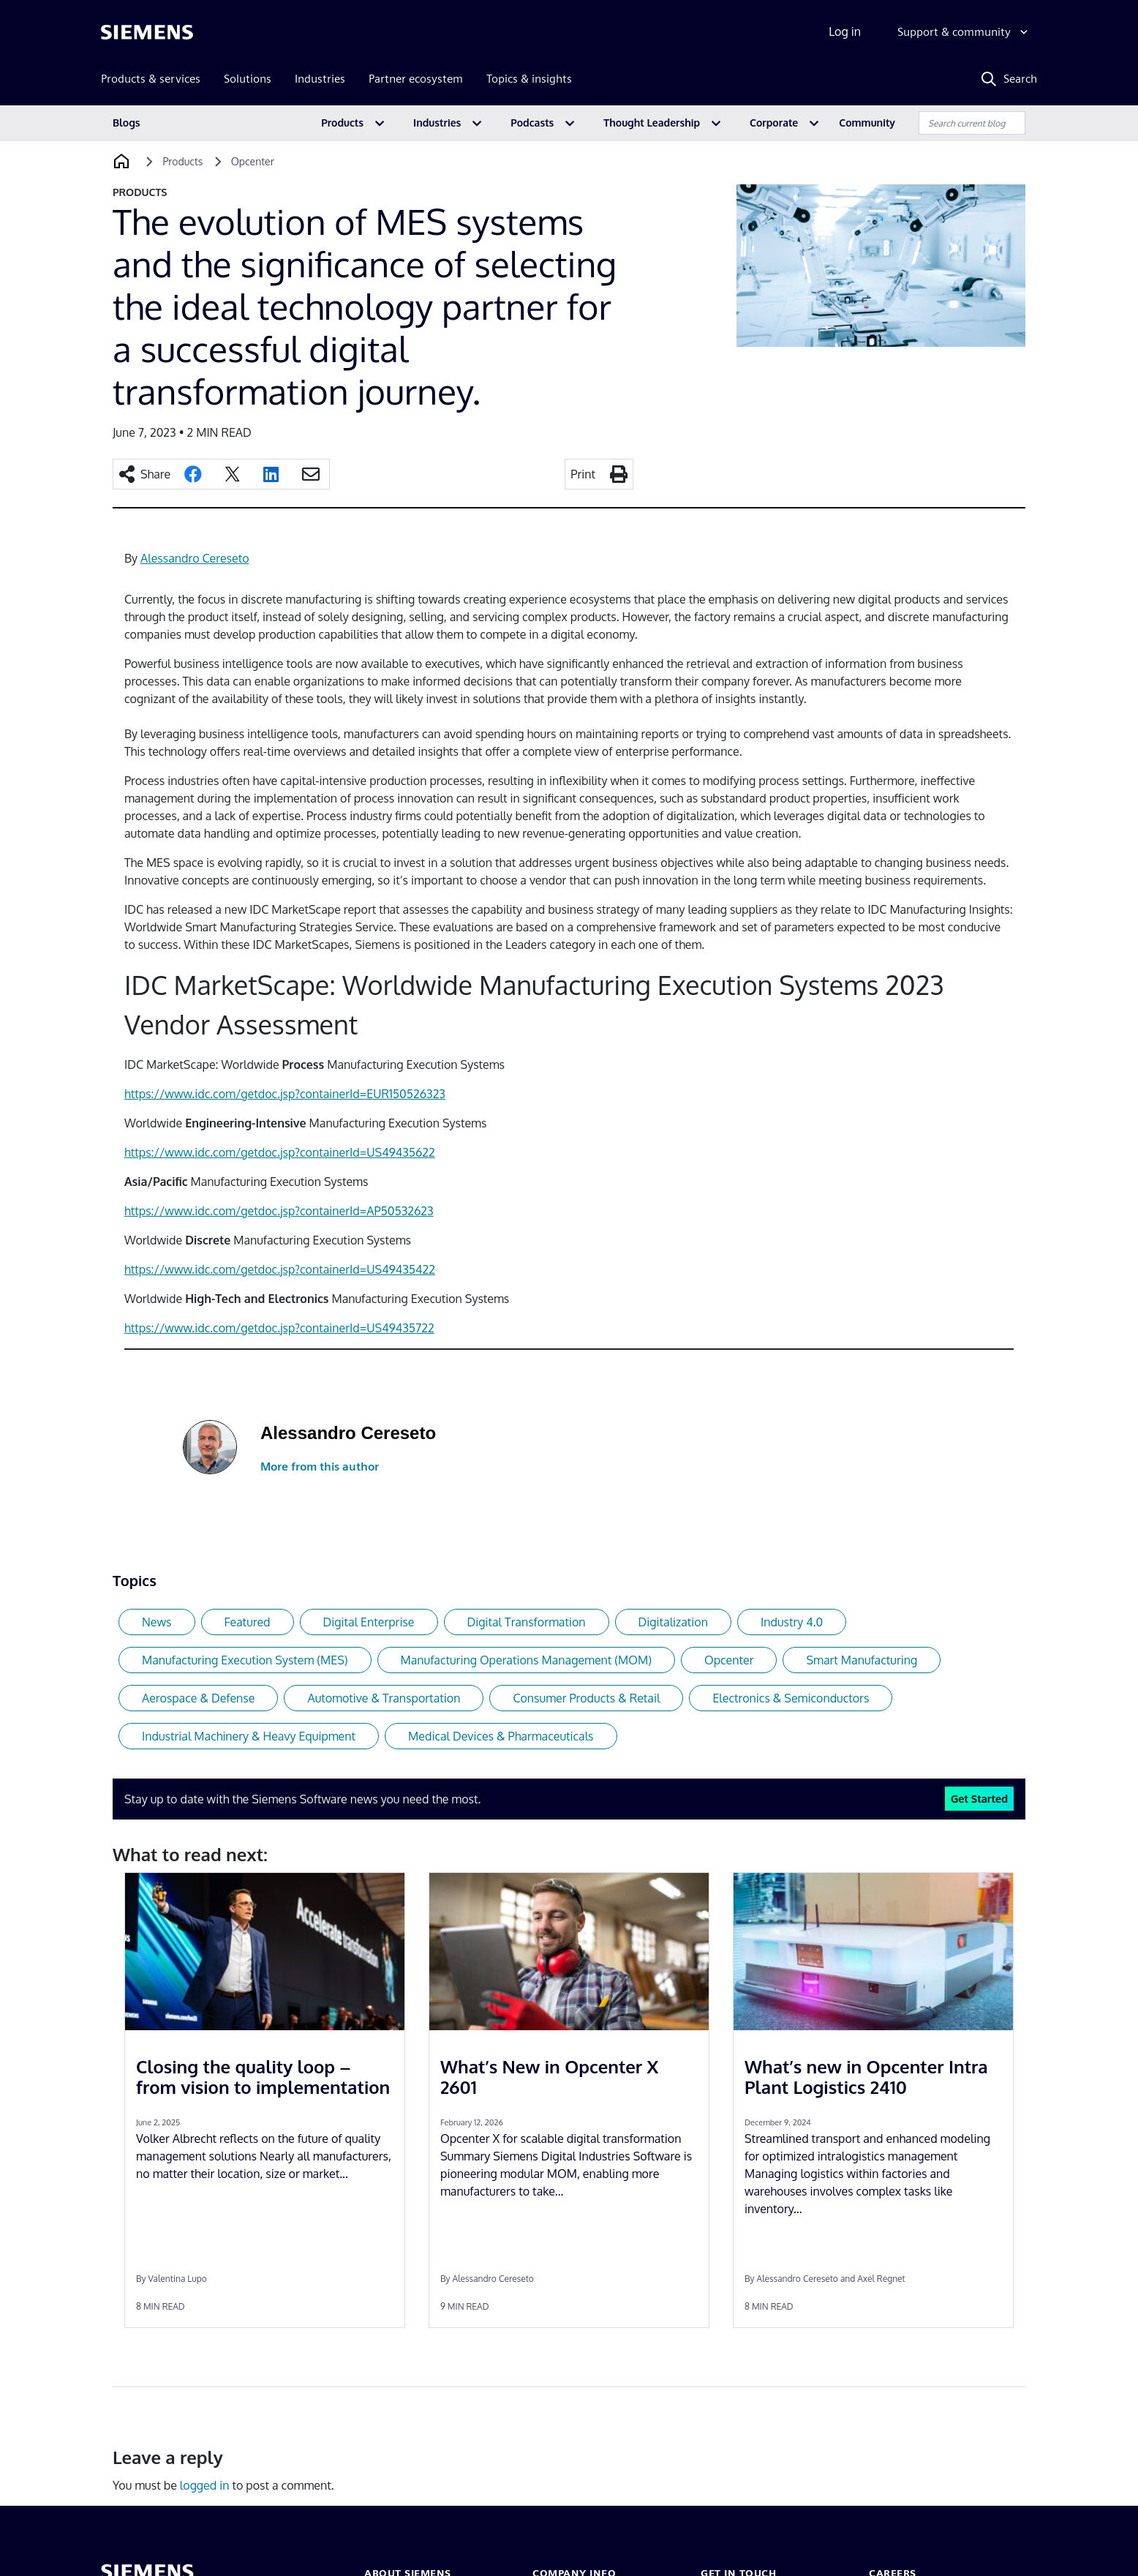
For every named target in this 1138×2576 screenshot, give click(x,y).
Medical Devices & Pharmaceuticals (500, 1736)
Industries (437, 122)
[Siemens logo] (147, 32)
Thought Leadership (651, 122)
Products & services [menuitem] (150, 79)
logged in (205, 2485)
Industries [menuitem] (320, 79)
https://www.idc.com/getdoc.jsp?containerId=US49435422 (279, 1269)
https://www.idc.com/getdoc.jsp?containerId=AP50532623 (279, 1210)
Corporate (774, 122)
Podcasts (532, 122)
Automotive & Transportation (383, 1698)
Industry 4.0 (792, 1622)
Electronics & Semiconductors (790, 1698)
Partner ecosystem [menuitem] (416, 79)
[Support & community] (964, 32)
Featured (248, 1622)
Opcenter (729, 1660)
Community (867, 122)
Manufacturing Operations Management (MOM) (526, 1660)
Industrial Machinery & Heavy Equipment (248, 1736)
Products (342, 122)
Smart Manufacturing (861, 1660)
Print (582, 474)
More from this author (319, 1466)
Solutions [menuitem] (247, 79)
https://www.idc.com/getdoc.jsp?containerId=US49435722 (279, 1328)
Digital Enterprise (369, 1622)
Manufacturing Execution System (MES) (245, 1660)
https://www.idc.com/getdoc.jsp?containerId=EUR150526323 (284, 1093)
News (157, 1622)
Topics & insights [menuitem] (529, 79)
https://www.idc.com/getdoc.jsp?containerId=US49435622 (279, 1152)
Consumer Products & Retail (586, 1698)
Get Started (979, 1798)
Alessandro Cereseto (194, 558)
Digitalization (673, 1622)
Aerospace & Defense (198, 1698)
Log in (845, 31)
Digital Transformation (526, 1622)
